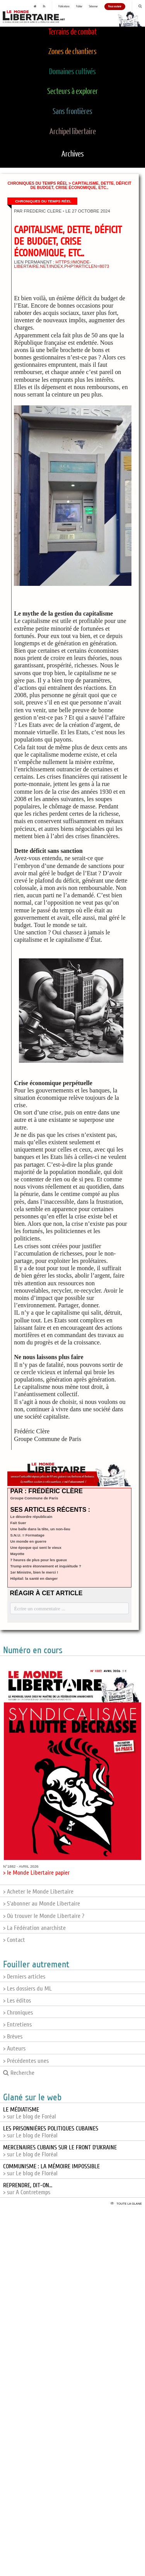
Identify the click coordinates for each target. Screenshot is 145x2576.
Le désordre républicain (31, 1516)
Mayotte (17, 1554)
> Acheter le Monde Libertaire (38, 1891)
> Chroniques (18, 2012)
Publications (64, 6)
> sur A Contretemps (27, 2189)
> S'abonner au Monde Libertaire (41, 1903)
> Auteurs (14, 2048)
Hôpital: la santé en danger (34, 1578)
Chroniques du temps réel (37, 183)
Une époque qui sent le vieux (35, 1547)
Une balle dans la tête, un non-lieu (40, 1529)
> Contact (14, 1939)
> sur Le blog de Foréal (29, 2113)
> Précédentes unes (26, 2060)
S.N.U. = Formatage (27, 1535)
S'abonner (93, 6)
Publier (79, 6)
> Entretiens (17, 2024)
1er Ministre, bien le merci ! (34, 1572)
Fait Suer (18, 1523)
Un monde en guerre (28, 1541)
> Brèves (12, 2036)
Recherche (18, 2072)
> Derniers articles (24, 1976)
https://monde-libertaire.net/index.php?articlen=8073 (61, 264)
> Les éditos (17, 2000)
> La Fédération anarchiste (34, 1927)
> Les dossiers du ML (27, 1988)
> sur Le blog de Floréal (50, 2132)
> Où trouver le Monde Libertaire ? (43, 1915)
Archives (72, 154)
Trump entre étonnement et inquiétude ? (45, 1566)
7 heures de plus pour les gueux (38, 1560)
